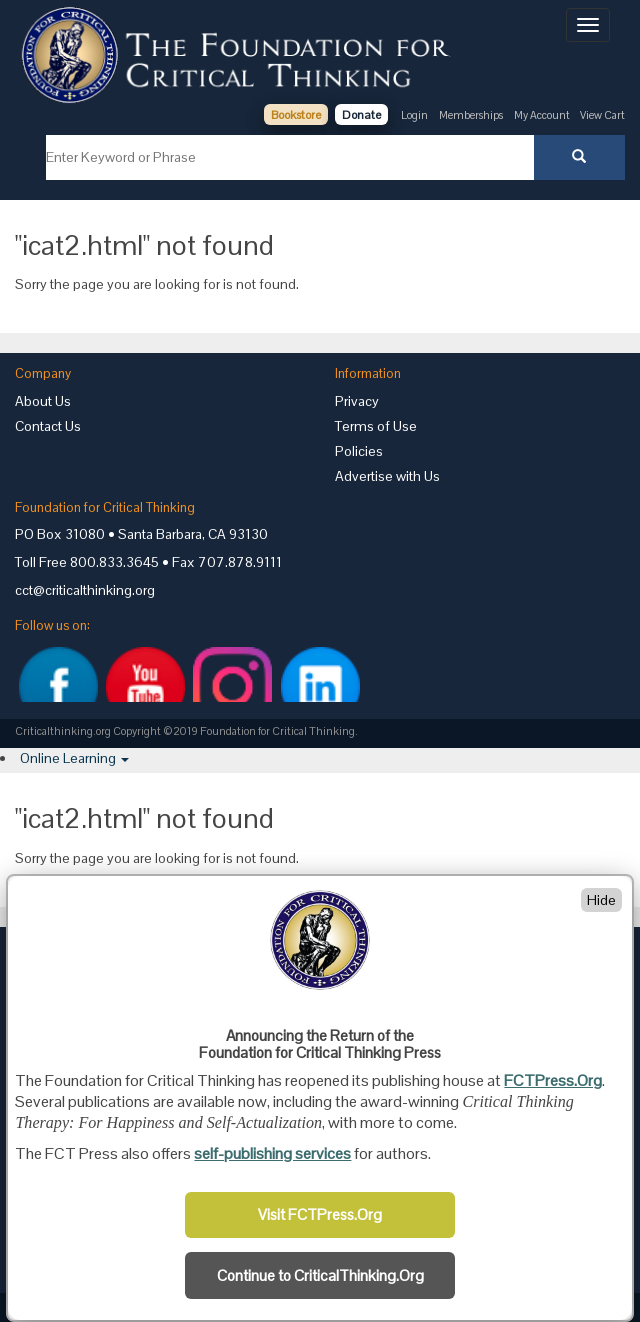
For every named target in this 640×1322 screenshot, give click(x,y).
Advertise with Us (387, 476)
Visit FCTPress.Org (320, 1215)
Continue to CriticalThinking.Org (320, 1276)
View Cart (602, 115)
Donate (361, 115)
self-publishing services (272, 1153)
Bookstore (296, 115)
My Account (543, 115)
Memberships (471, 115)
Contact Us (48, 426)
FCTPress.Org (553, 1080)
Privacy (357, 401)
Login (414, 115)
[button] (74, 758)
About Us (43, 401)
